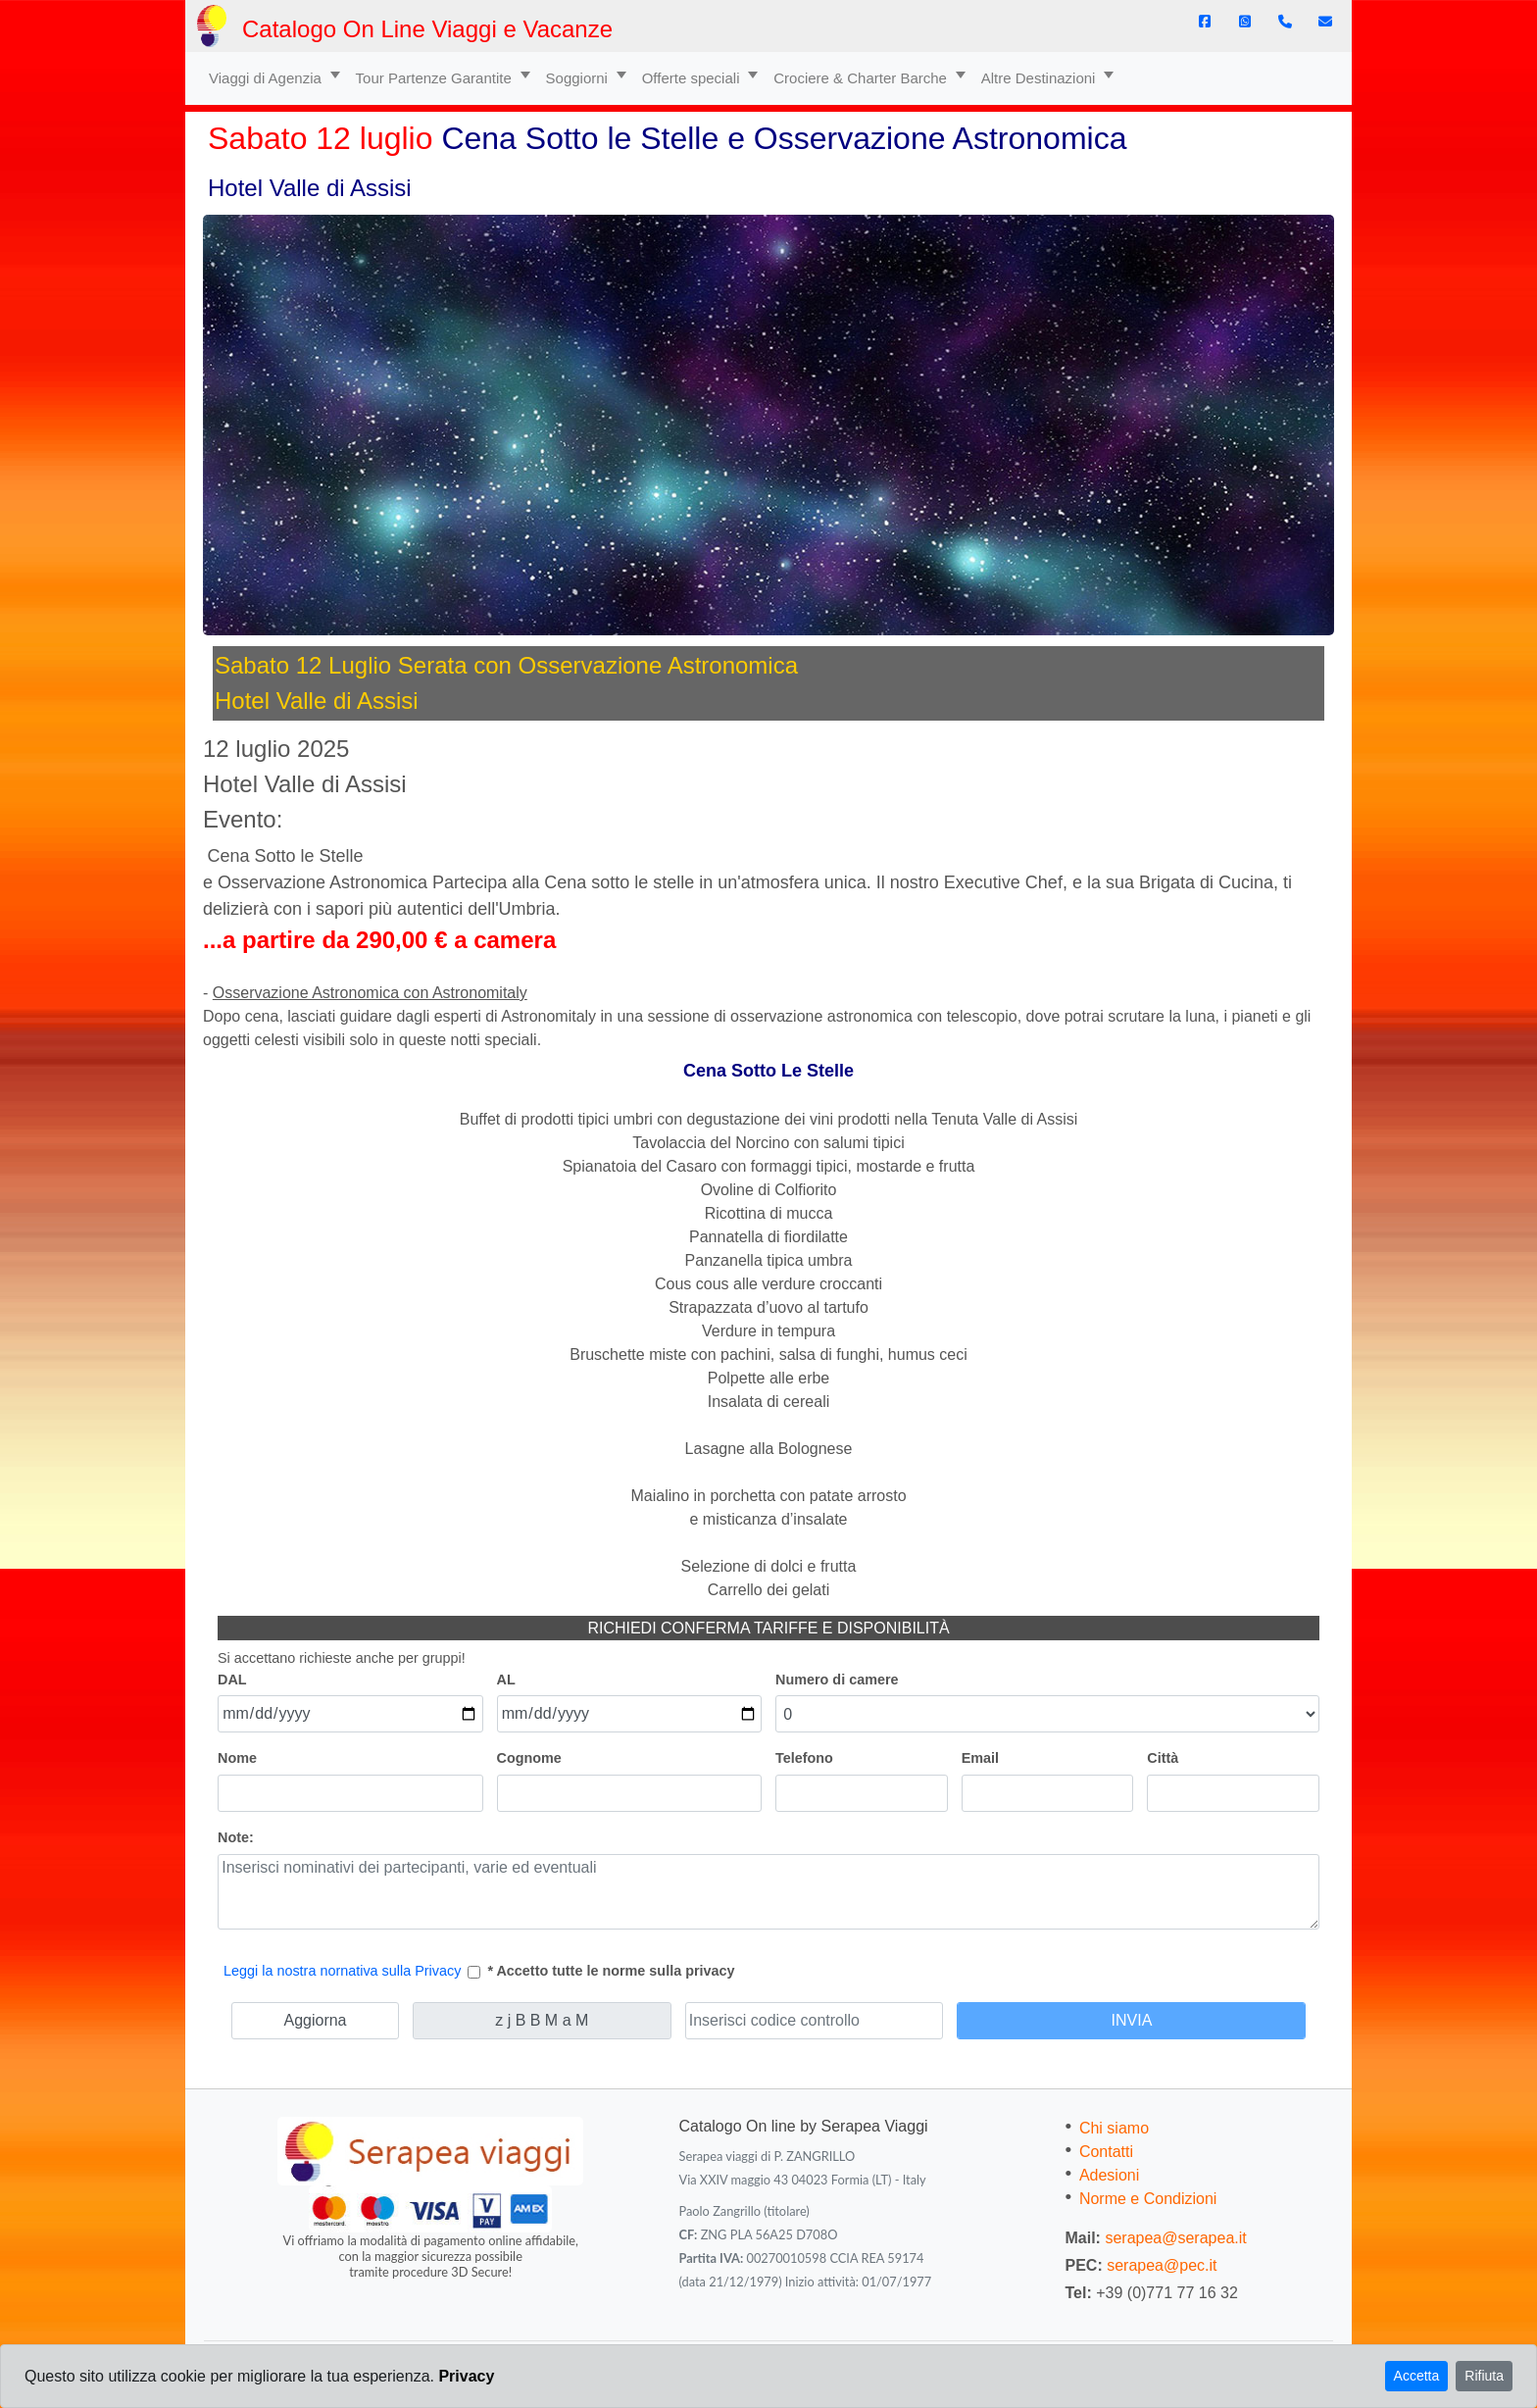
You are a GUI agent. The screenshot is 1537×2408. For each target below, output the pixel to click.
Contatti (1106, 2151)
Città (1162, 1758)
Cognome (529, 1758)
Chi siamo (1114, 2128)
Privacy (466, 2376)
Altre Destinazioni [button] (1040, 78)
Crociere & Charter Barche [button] (862, 78)
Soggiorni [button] (579, 78)
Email (980, 1758)
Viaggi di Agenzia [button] (267, 78)
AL (506, 1679)
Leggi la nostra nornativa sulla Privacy (342, 1971)
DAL (232, 1679)
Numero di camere (837, 1679)
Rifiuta (1484, 2375)
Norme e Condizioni (1148, 2198)
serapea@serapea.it (1175, 2238)
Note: (236, 1837)
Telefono (804, 1758)
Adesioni (1109, 2175)
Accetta (1417, 2375)
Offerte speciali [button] (693, 78)
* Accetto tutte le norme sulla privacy (610, 1971)
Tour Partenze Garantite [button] (436, 78)
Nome (237, 1758)
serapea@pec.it (1161, 2265)
